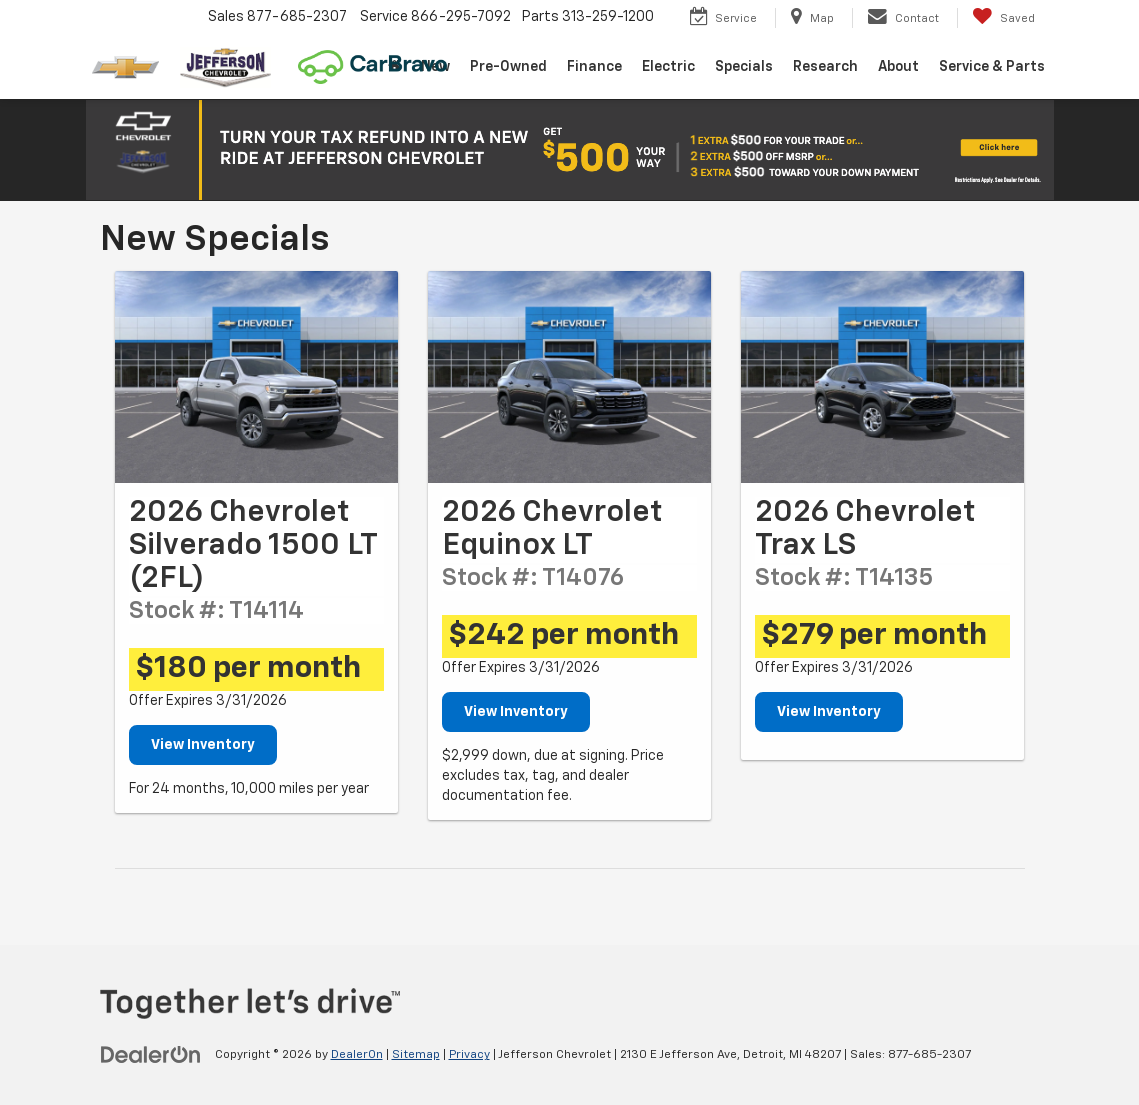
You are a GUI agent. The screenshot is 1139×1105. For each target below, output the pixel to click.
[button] (570, 150)
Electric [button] (668, 67)
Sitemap (416, 1055)
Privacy (469, 1055)
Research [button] (825, 67)
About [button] (898, 67)
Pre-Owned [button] (508, 67)
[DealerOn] (151, 1054)
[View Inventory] (256, 377)
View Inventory (203, 745)
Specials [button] (744, 67)
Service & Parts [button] (992, 67)
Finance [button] (594, 67)
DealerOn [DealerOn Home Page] (357, 1055)
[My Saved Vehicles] (1003, 18)
